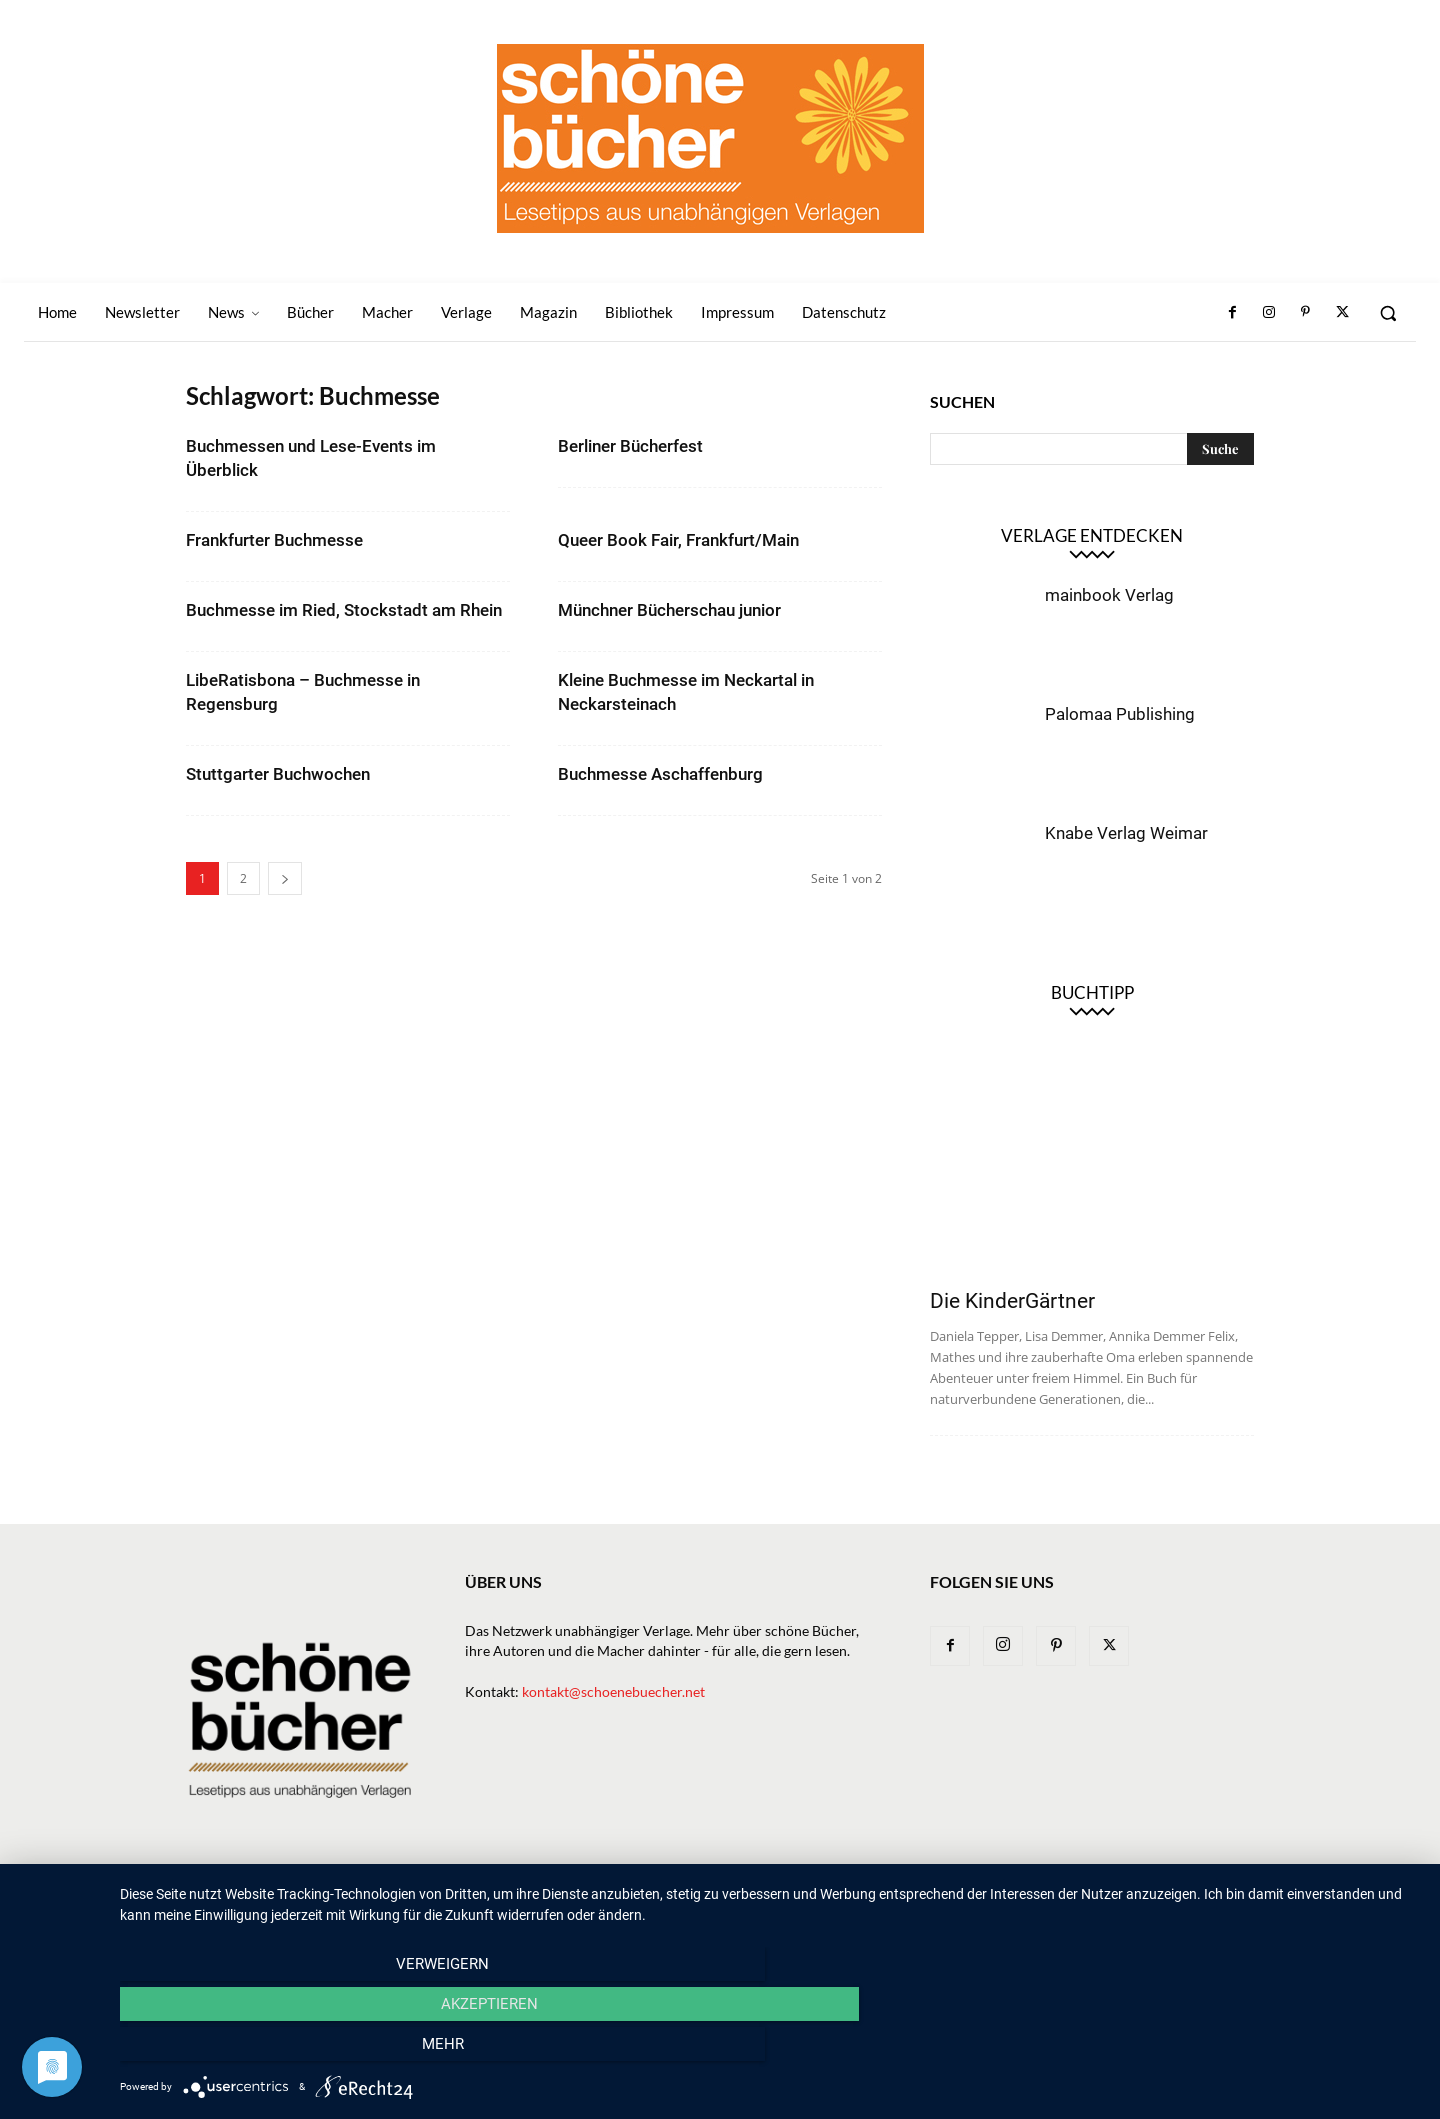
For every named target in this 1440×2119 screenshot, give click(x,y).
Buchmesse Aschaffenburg (660, 774)
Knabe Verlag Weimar (1126, 833)
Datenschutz (1211, 1895)
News (662, 1895)
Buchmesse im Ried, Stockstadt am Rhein (344, 610)
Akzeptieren (770, 2050)
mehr (1225, 2050)
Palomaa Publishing (1120, 714)
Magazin (941, 1895)
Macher (867, 1895)
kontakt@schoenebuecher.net (613, 1691)
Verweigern (315, 2050)
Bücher (723, 1895)
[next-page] (285, 878)
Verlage (794, 1895)
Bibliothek (1024, 1895)
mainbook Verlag (1109, 595)
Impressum (1114, 1895)
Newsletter (587, 1895)
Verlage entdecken (1092, 535)
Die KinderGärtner (1012, 1301)
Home (511, 1895)
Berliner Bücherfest (630, 446)
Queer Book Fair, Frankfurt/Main (678, 540)
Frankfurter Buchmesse (274, 540)
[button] (1388, 313)
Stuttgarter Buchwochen (278, 774)
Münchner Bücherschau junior (669, 610)
